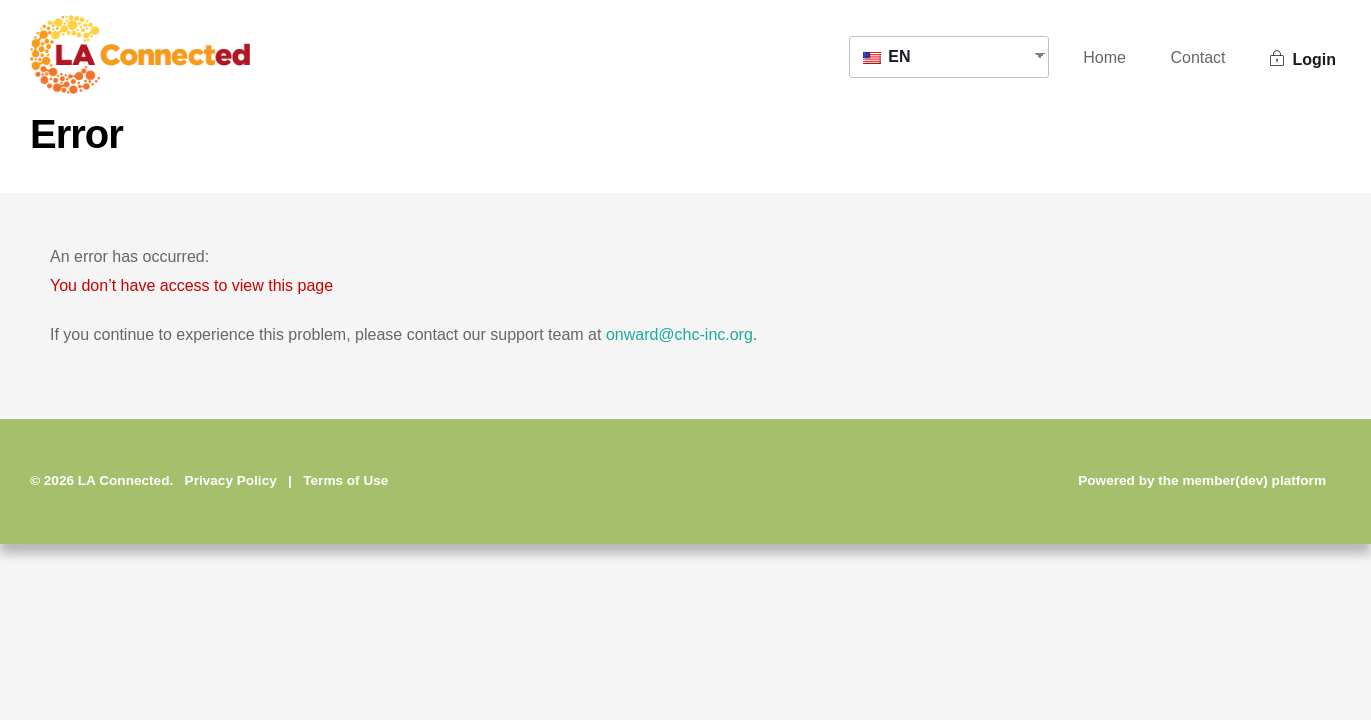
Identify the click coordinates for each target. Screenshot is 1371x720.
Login (1303, 59)
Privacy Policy (231, 480)
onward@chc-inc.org (679, 334)
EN (887, 56)
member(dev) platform (1254, 480)
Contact (1197, 57)
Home (1104, 57)
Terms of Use (345, 480)
